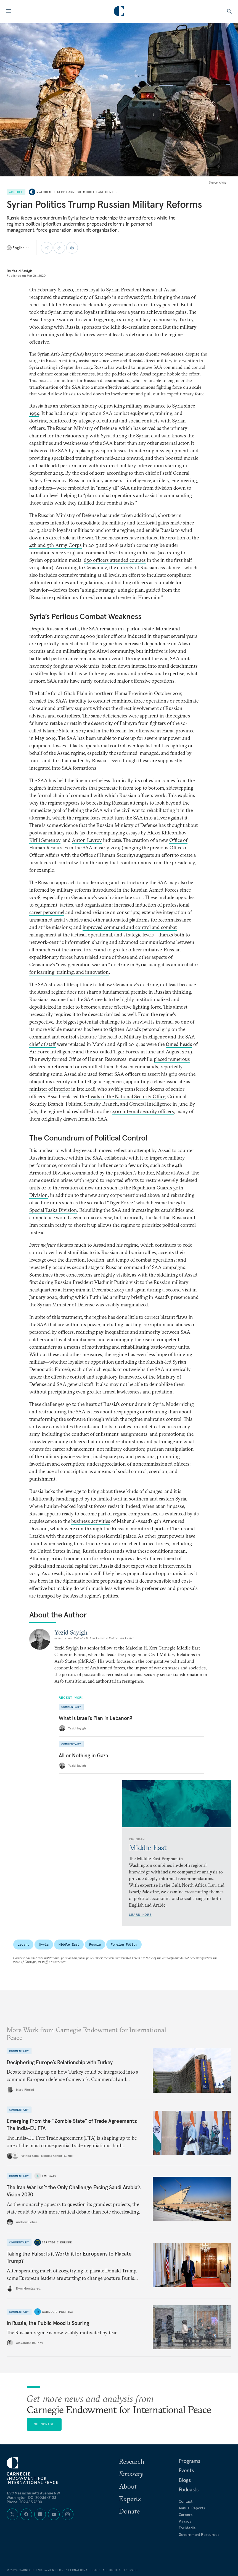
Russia (95, 1944)
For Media (187, 2527)
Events (186, 2470)
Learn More (140, 1914)
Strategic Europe (57, 2242)
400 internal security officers (143, 1111)
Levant (23, 1944)
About (128, 2486)
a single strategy (98, 590)
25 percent (167, 304)
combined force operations (140, 701)
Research (131, 2461)
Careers (185, 2514)
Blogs (185, 2480)
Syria (43, 1944)
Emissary (49, 2176)
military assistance (145, 406)
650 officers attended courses (115, 560)
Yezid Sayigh (22, 270)
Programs (189, 2461)
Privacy (185, 2521)
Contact (185, 2501)
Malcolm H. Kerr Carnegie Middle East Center (77, 192)
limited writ (109, 1499)
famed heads (179, 1044)
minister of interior (49, 1089)
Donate (129, 2511)
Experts (130, 2498)
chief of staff (42, 1044)
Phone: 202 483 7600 (24, 2502)
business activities (90, 1521)
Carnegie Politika (57, 2312)
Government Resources (199, 2534)
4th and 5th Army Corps (55, 545)
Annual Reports (192, 2507)
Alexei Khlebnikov (166, 832)
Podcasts (189, 2489)
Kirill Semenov (44, 840)
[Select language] (18, 247)
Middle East (69, 1944)
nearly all (107, 488)
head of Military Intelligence (137, 1036)
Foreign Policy (124, 1944)
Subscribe (44, 2424)
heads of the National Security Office (126, 1096)
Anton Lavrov (87, 840)
